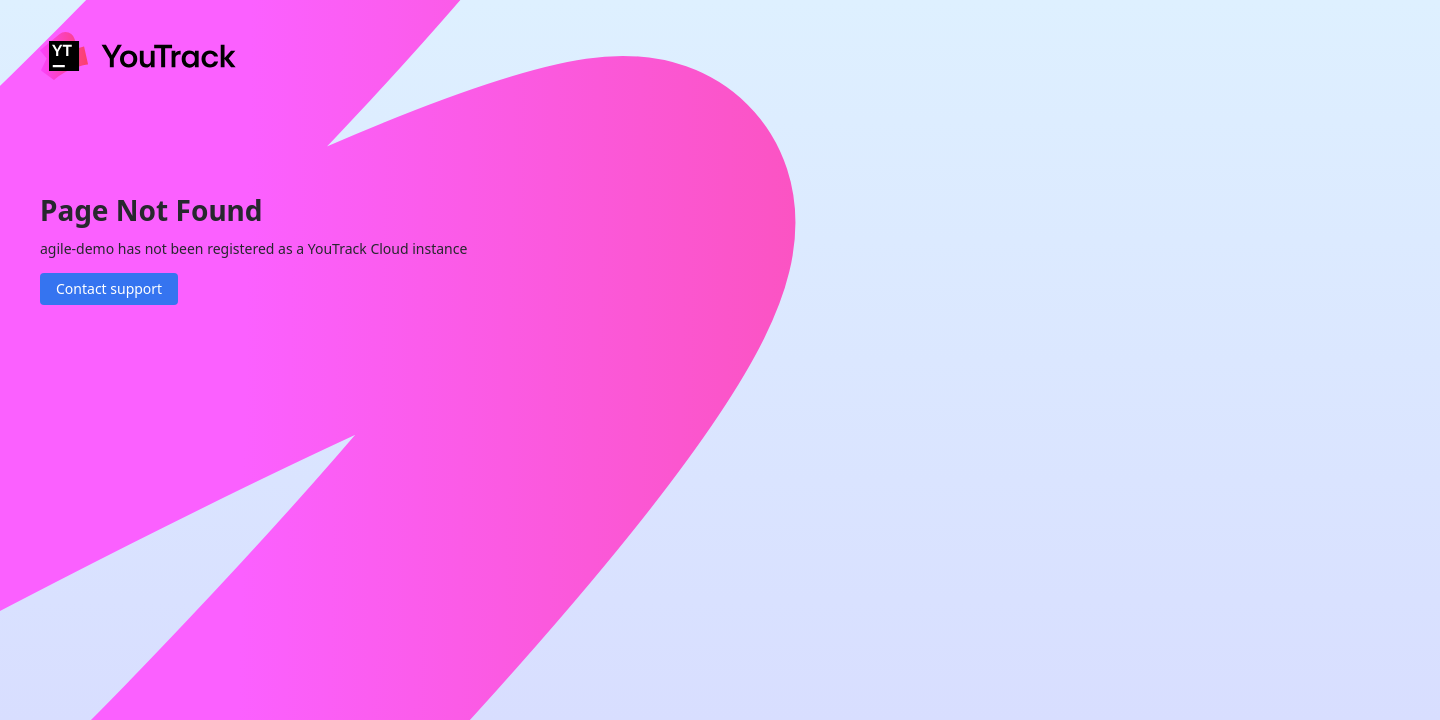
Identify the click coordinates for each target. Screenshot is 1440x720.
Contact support (109, 288)
